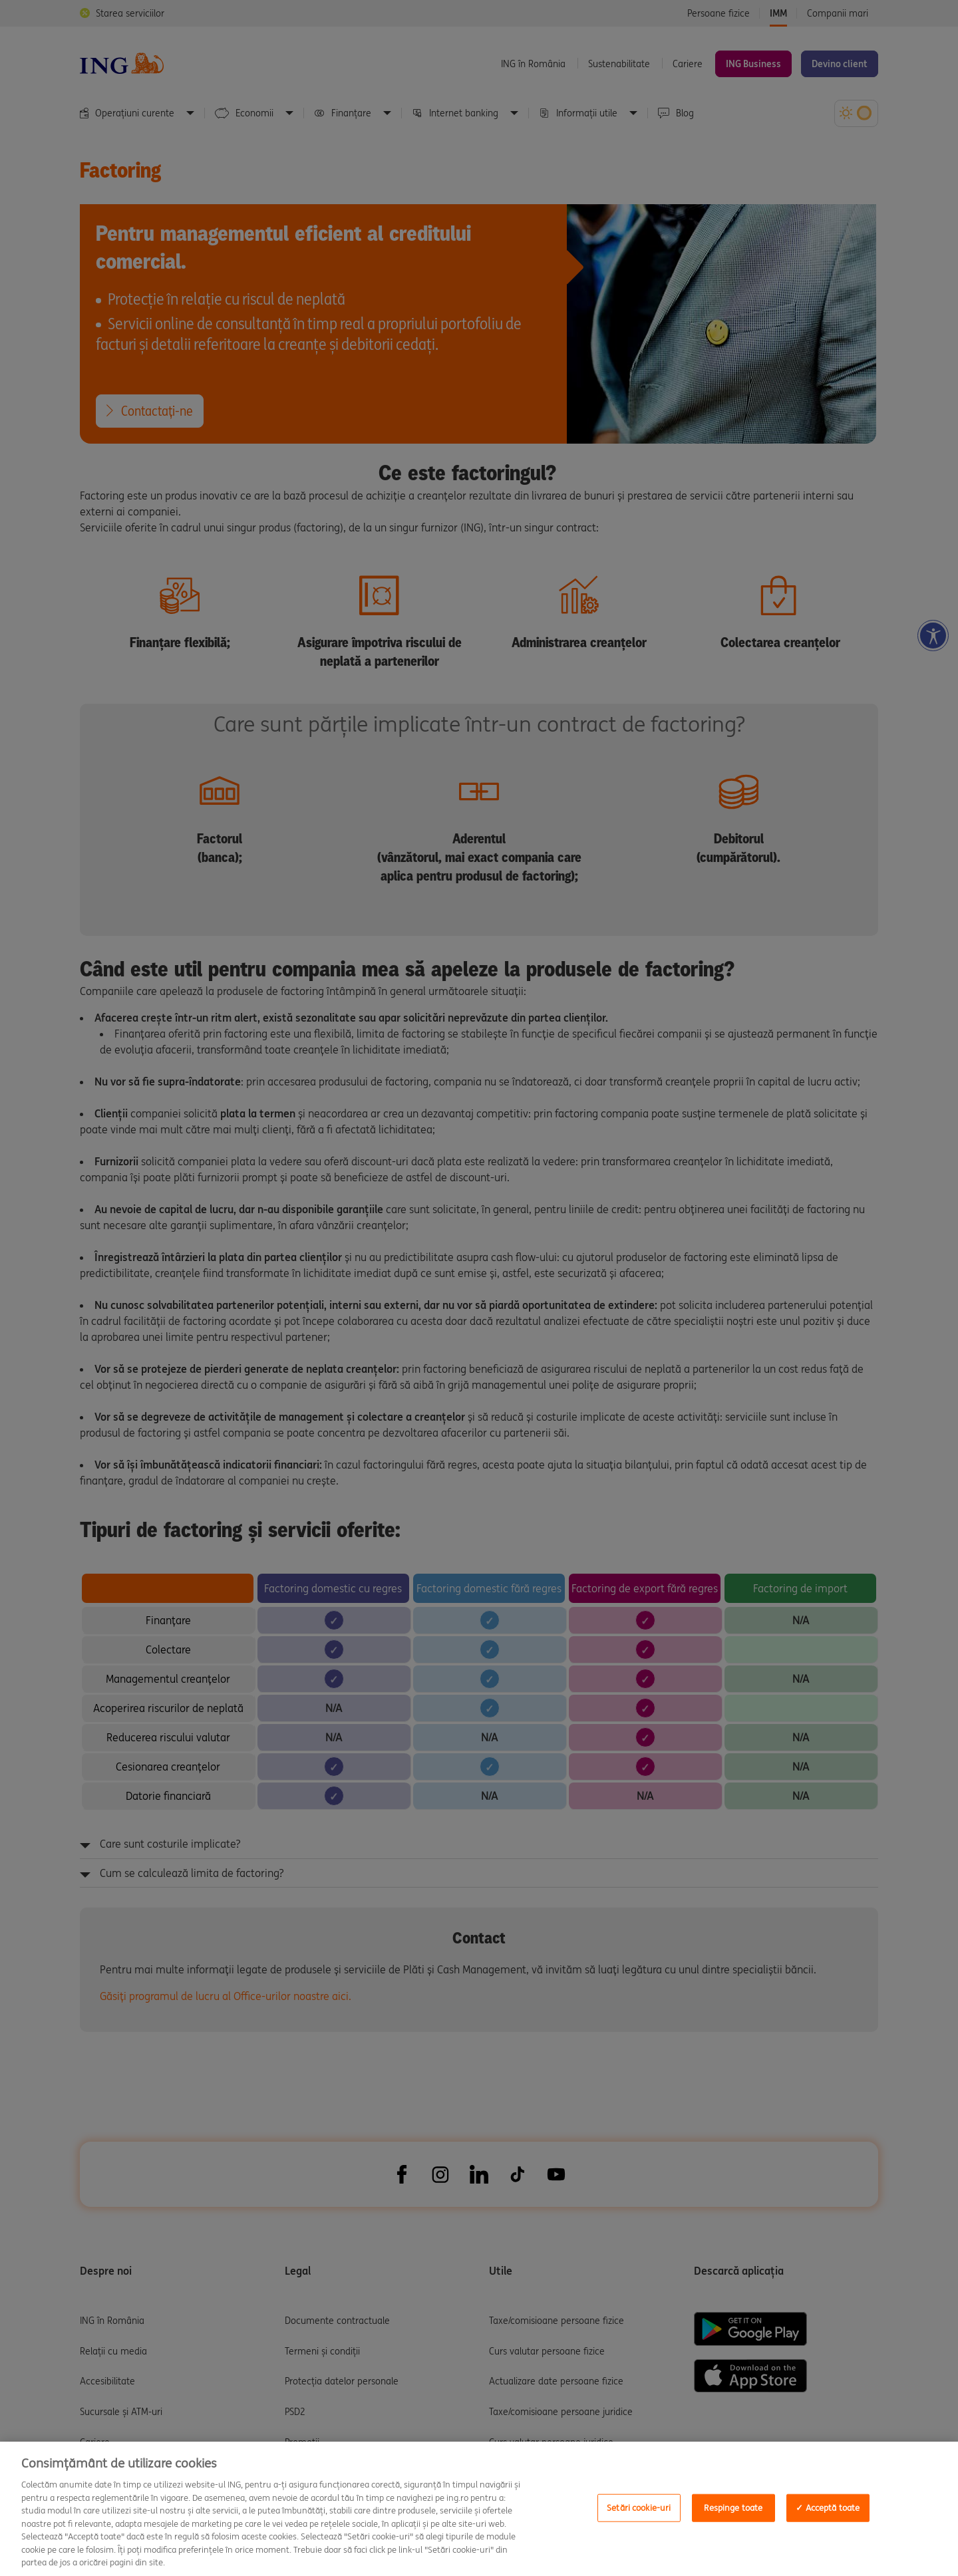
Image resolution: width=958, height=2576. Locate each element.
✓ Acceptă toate (828, 2507)
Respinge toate (733, 2507)
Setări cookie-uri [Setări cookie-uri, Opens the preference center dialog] (639, 2507)
